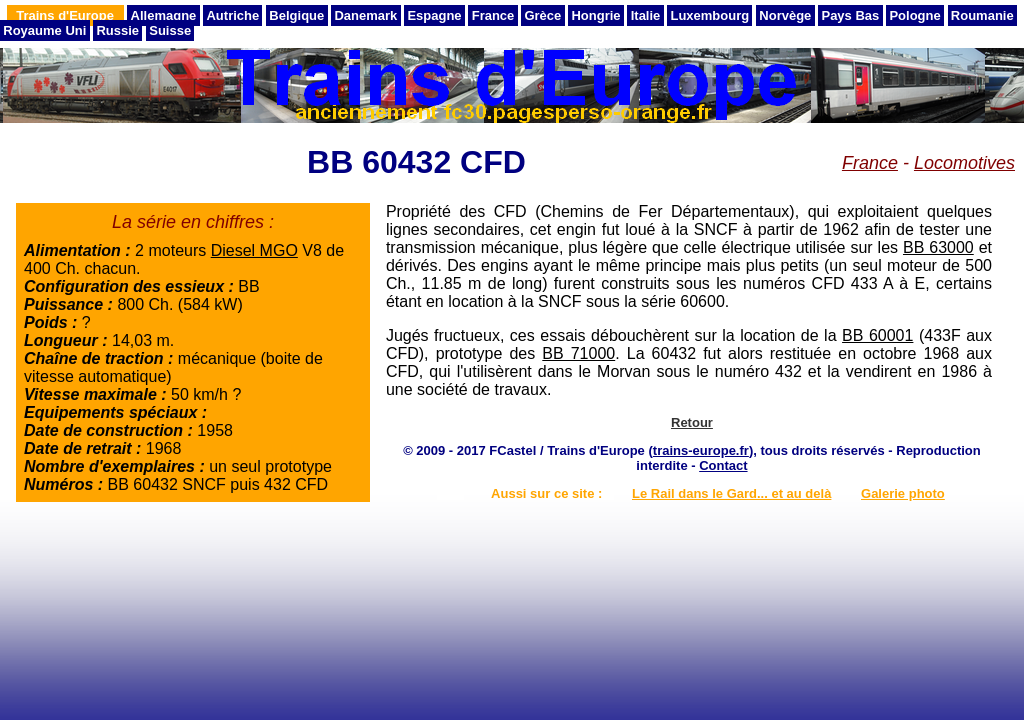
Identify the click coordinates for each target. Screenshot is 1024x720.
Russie (117, 30)
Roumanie (982, 15)
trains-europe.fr (701, 450)
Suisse (170, 30)
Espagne (434, 15)
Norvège (785, 15)
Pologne (914, 15)
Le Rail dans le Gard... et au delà (731, 493)
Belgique (296, 15)
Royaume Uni (44, 30)
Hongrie (595, 15)
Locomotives (964, 163)
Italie (646, 15)
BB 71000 (578, 353)
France (493, 15)
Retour (692, 422)
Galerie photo (903, 493)
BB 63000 (938, 247)
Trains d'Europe (65, 15)
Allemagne (164, 15)
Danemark (365, 15)
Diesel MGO (254, 250)
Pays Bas (850, 15)
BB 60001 (877, 335)
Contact (723, 465)
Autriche (232, 15)
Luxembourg (709, 15)
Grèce (542, 15)
